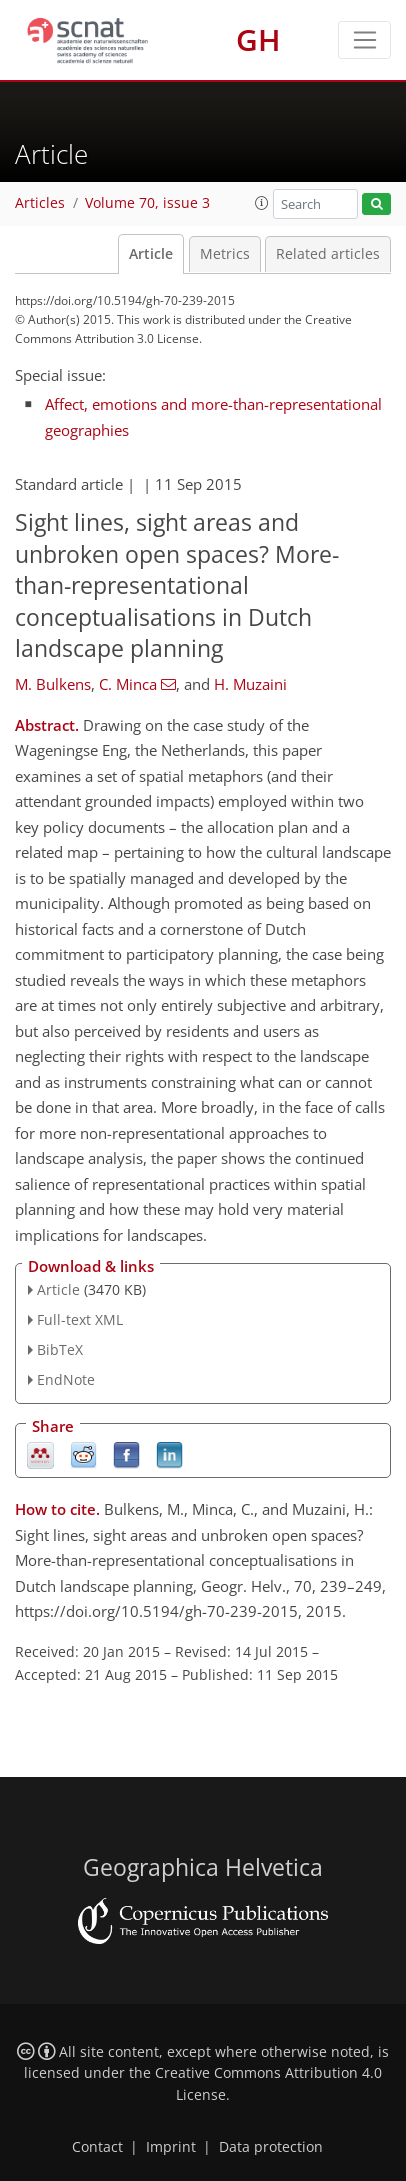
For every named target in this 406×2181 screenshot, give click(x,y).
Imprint (171, 2147)
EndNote (66, 1379)
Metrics (225, 254)
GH (258, 39)
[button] (262, 203)
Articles (40, 203)
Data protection (271, 2147)
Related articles (328, 254)
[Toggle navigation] (364, 40)
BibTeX (60, 1349)
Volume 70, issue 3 (147, 203)
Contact (97, 2147)
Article (151, 254)
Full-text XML (80, 1319)
